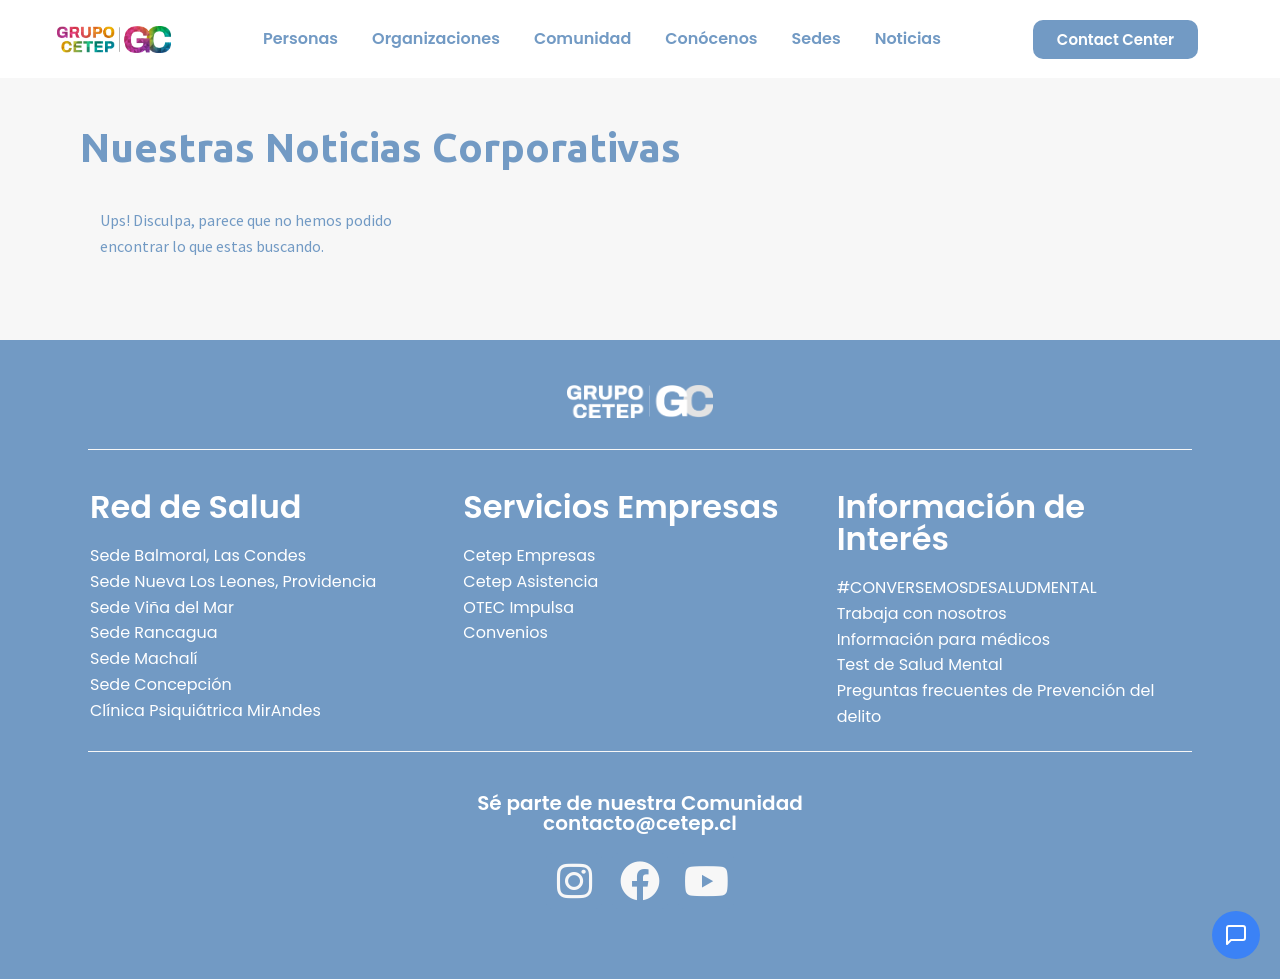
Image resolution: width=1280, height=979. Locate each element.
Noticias (908, 38)
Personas (300, 38)
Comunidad (582, 38)
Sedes (816, 38)
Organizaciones (436, 38)
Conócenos (711, 38)
